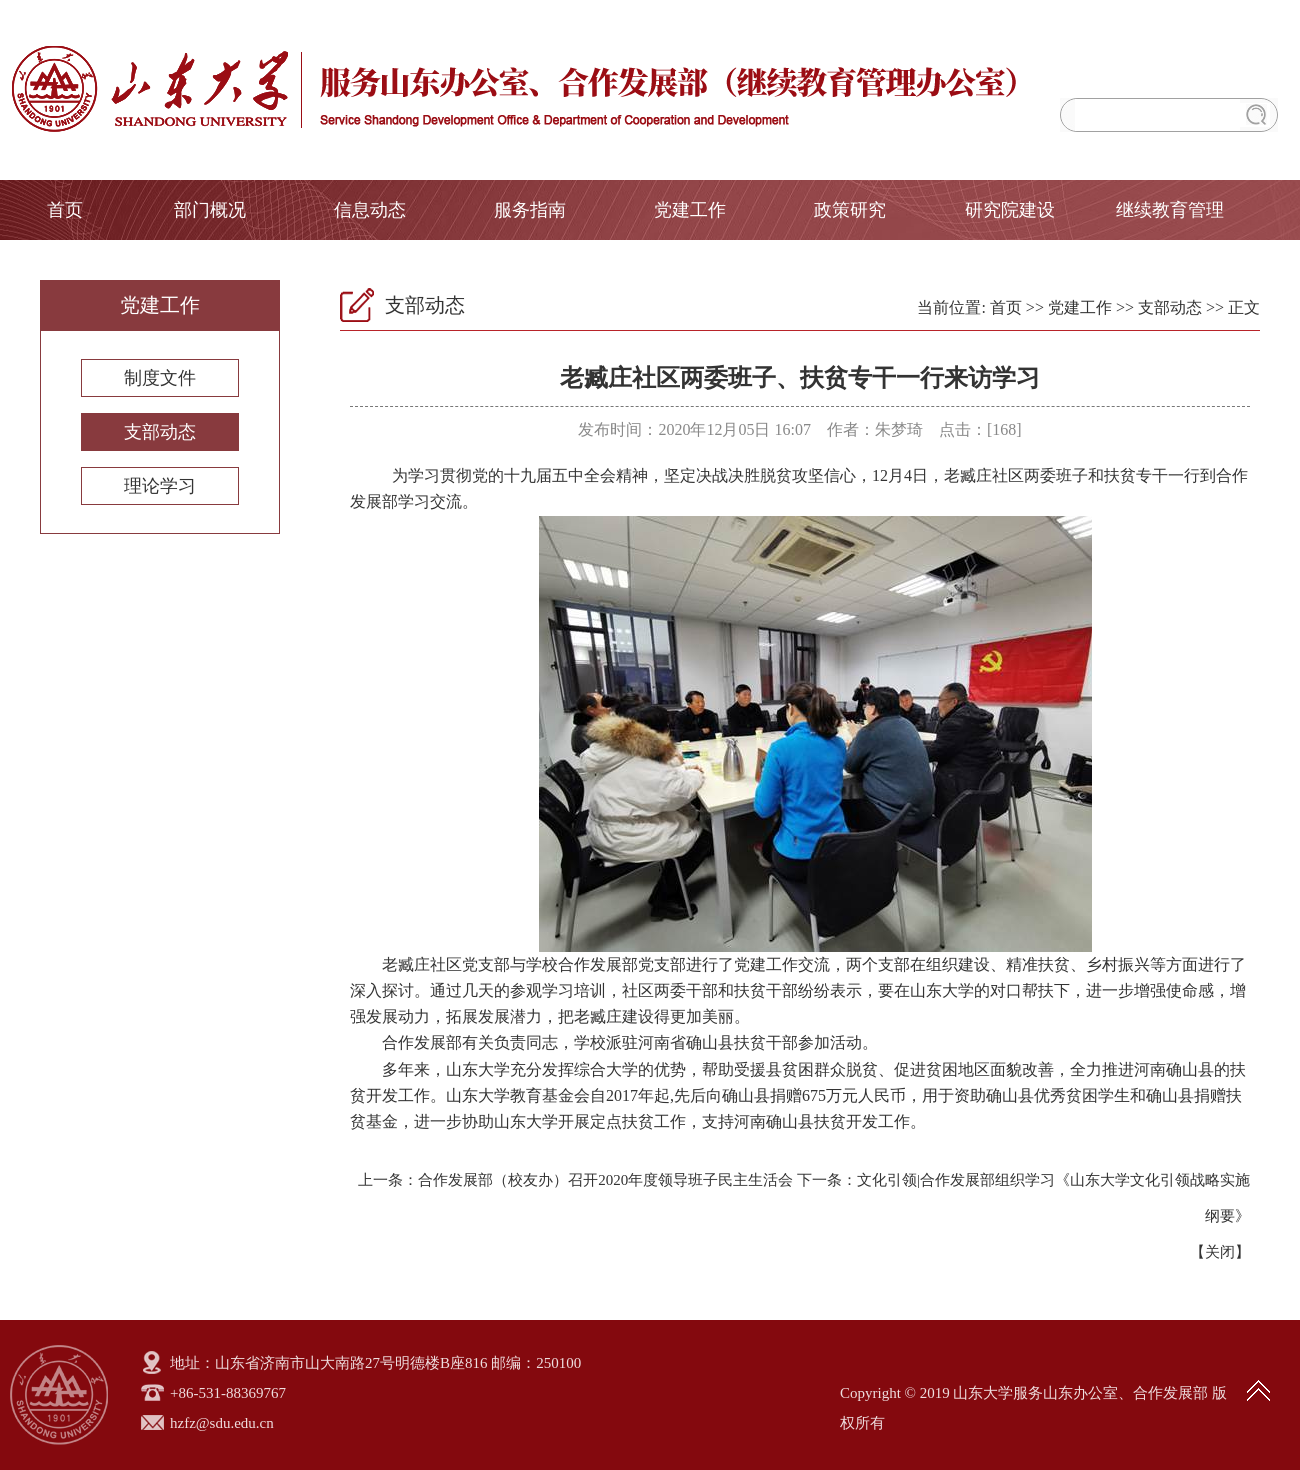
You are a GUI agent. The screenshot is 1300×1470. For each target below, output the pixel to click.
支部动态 (160, 432)
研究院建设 (1010, 210)
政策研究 (850, 210)
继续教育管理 (1170, 210)
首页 (65, 210)
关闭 (1220, 1252)
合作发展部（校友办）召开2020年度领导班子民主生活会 (605, 1180)
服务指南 (530, 210)
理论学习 (160, 486)
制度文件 (160, 378)
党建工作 (690, 210)
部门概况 (210, 210)
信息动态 (370, 210)
